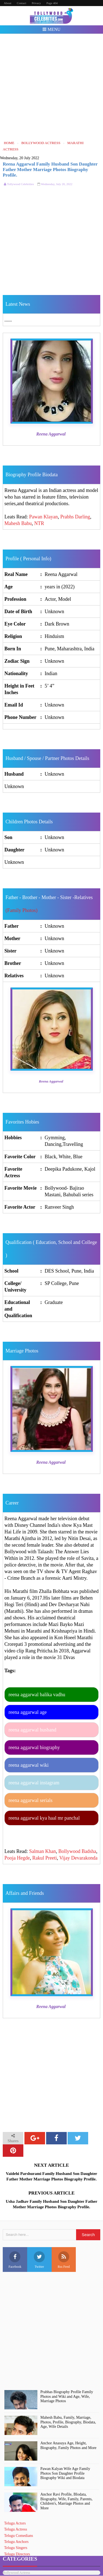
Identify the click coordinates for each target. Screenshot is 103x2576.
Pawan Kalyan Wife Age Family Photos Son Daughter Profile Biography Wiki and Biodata (65, 2473)
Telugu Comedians (18, 2536)
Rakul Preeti (44, 1858)
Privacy (36, 3)
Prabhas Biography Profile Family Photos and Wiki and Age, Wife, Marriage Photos (66, 2396)
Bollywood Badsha (77, 1851)
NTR (39, 523)
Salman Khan (42, 1851)
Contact (21, 3)
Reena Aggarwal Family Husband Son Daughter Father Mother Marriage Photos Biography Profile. (50, 169)
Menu (51, 29)
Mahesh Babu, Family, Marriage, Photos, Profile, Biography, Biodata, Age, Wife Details (68, 2422)
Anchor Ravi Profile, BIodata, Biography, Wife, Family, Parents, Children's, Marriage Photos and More (66, 2501)
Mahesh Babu (18, 523)
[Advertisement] (51, 87)
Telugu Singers (15, 2548)
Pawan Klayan (43, 516)
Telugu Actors (15, 2523)
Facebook (15, 2260)
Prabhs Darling (75, 516)
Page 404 (52, 3)
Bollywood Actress (16, 2572)
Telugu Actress (15, 2529)
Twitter (39, 2260)
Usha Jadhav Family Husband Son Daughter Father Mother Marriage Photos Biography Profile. (51, 2204)
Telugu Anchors (16, 2542)
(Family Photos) (21, 910)
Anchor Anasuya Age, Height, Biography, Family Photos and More (68, 2445)
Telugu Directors (17, 2554)
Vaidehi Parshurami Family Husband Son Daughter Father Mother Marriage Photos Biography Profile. (51, 2176)
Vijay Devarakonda (78, 1858)
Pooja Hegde (17, 1858)
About (8, 3)
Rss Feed (64, 2260)
